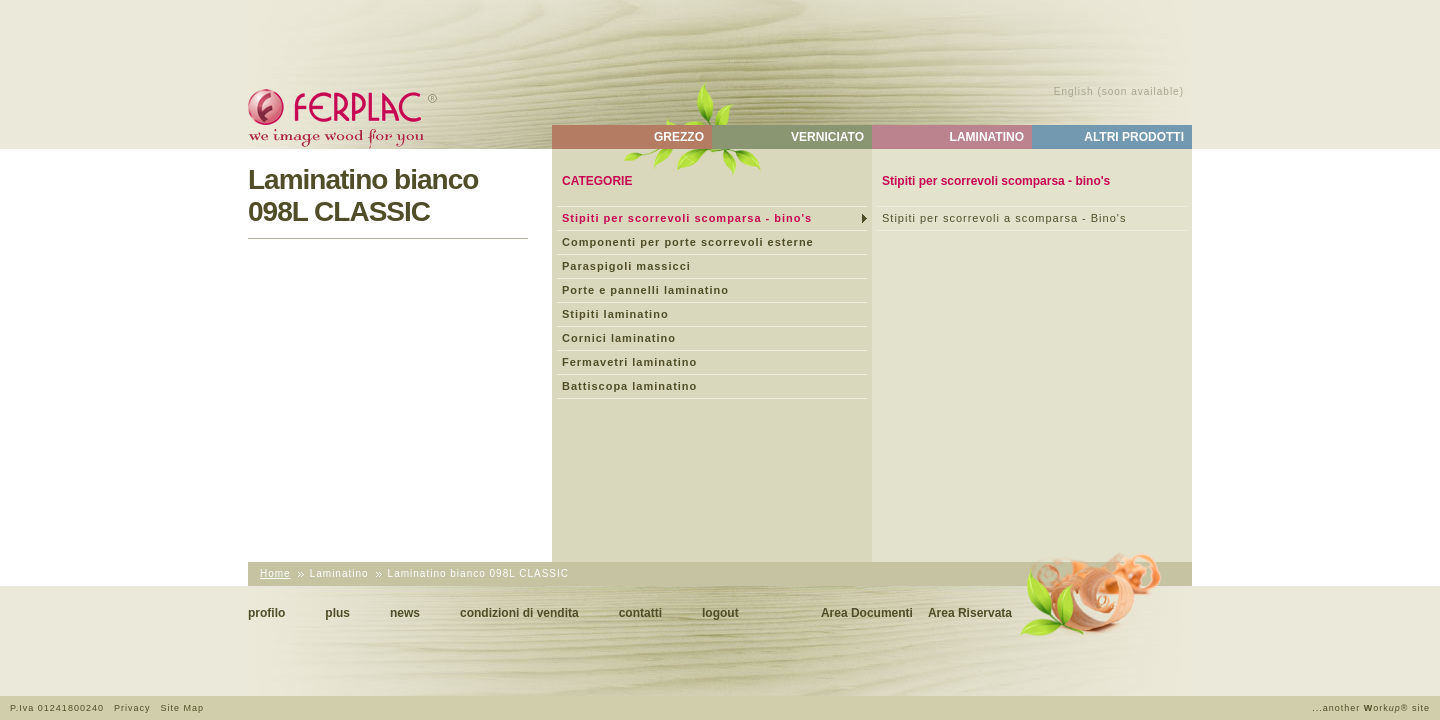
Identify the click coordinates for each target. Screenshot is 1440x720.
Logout (720, 613)
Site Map (182, 708)
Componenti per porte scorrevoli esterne (688, 242)
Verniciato (827, 137)
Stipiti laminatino (615, 314)
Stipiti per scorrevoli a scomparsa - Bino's (1004, 218)
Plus (337, 613)
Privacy (132, 708)
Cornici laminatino (619, 338)
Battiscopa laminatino (629, 386)
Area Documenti (867, 613)
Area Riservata (970, 613)
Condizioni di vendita (519, 613)
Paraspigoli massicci (626, 266)
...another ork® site (1371, 708)
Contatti (640, 613)
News (405, 613)
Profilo (266, 613)
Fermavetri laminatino (629, 362)
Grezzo (679, 137)
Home (275, 573)
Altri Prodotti (1134, 137)
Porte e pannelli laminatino (645, 290)
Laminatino (987, 137)
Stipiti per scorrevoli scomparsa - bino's (687, 218)
